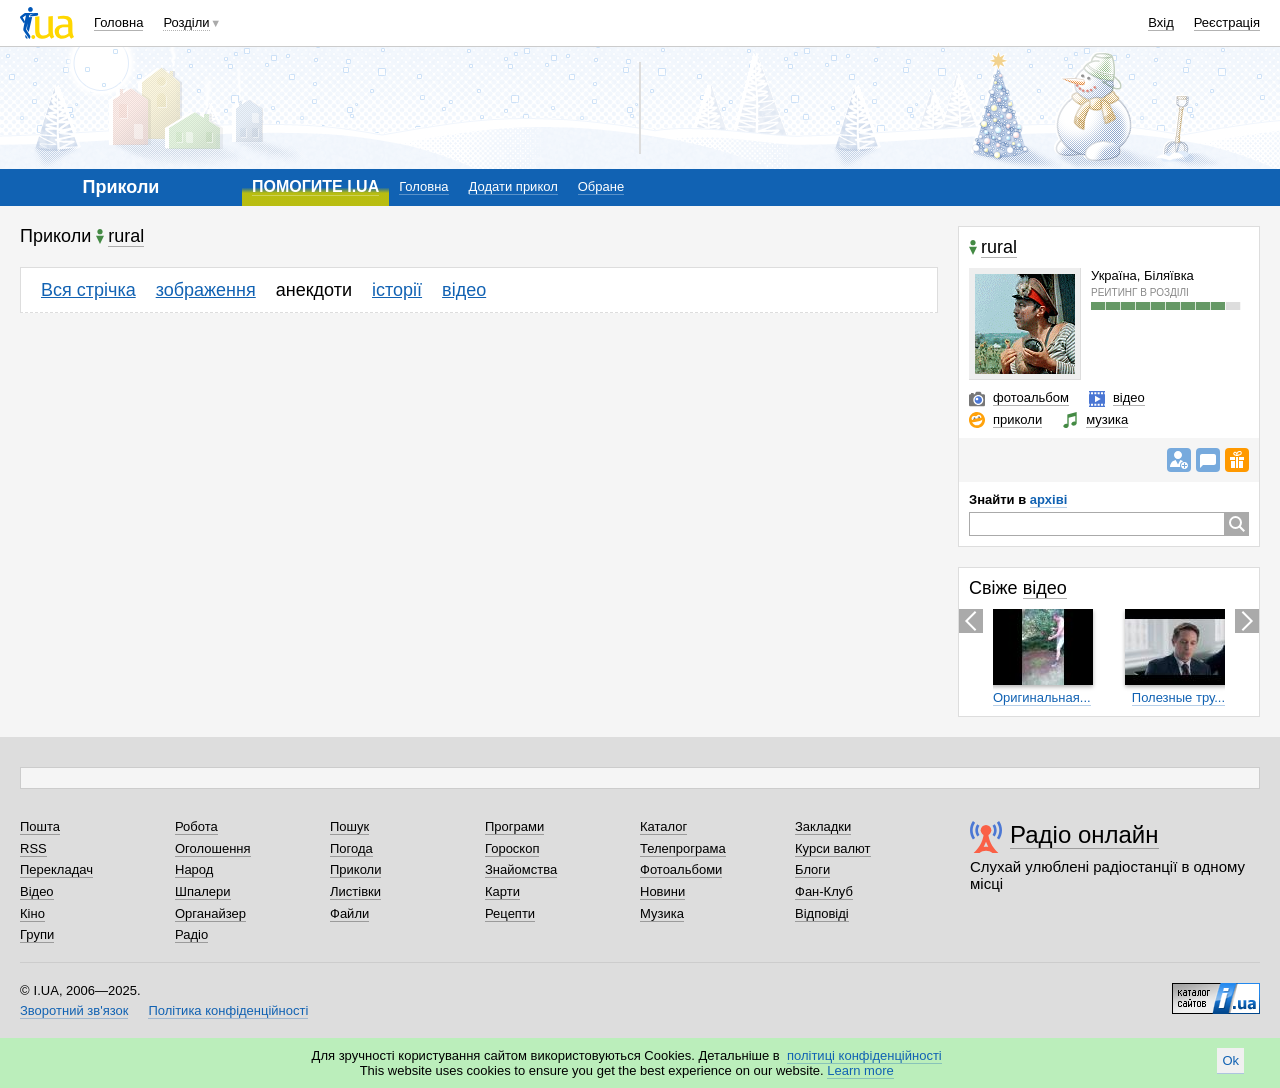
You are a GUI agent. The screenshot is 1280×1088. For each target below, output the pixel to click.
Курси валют (833, 848)
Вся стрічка (88, 290)
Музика (662, 913)
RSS (33, 848)
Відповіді (822, 913)
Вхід (1161, 22)
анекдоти (314, 290)
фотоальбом (1031, 397)
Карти (502, 891)
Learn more (860, 1070)
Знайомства (521, 869)
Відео (37, 891)
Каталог (663, 826)
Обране (601, 186)
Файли (349, 913)
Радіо (191, 934)
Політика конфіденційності (228, 1010)
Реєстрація (1227, 22)
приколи (1017, 419)
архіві (1048, 499)
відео (464, 290)
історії (397, 290)
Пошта (40, 826)
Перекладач (56, 869)
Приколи (355, 869)
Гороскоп (512, 848)
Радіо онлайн (1084, 834)
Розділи (186, 22)
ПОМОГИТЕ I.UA (315, 186)
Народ (194, 869)
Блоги (812, 869)
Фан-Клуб (824, 891)
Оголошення (213, 848)
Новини (662, 891)
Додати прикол (513, 186)
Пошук (349, 826)
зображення (206, 290)
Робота (196, 826)
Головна (118, 22)
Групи (37, 934)
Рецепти (510, 913)
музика (1107, 419)
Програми (514, 826)
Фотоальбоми (681, 869)
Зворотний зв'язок (74, 1010)
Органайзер (210, 913)
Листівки (355, 891)
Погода (351, 848)
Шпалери (203, 891)
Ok (1230, 1060)
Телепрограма (683, 848)
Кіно (32, 913)
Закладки (823, 826)
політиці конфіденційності (864, 1055)
